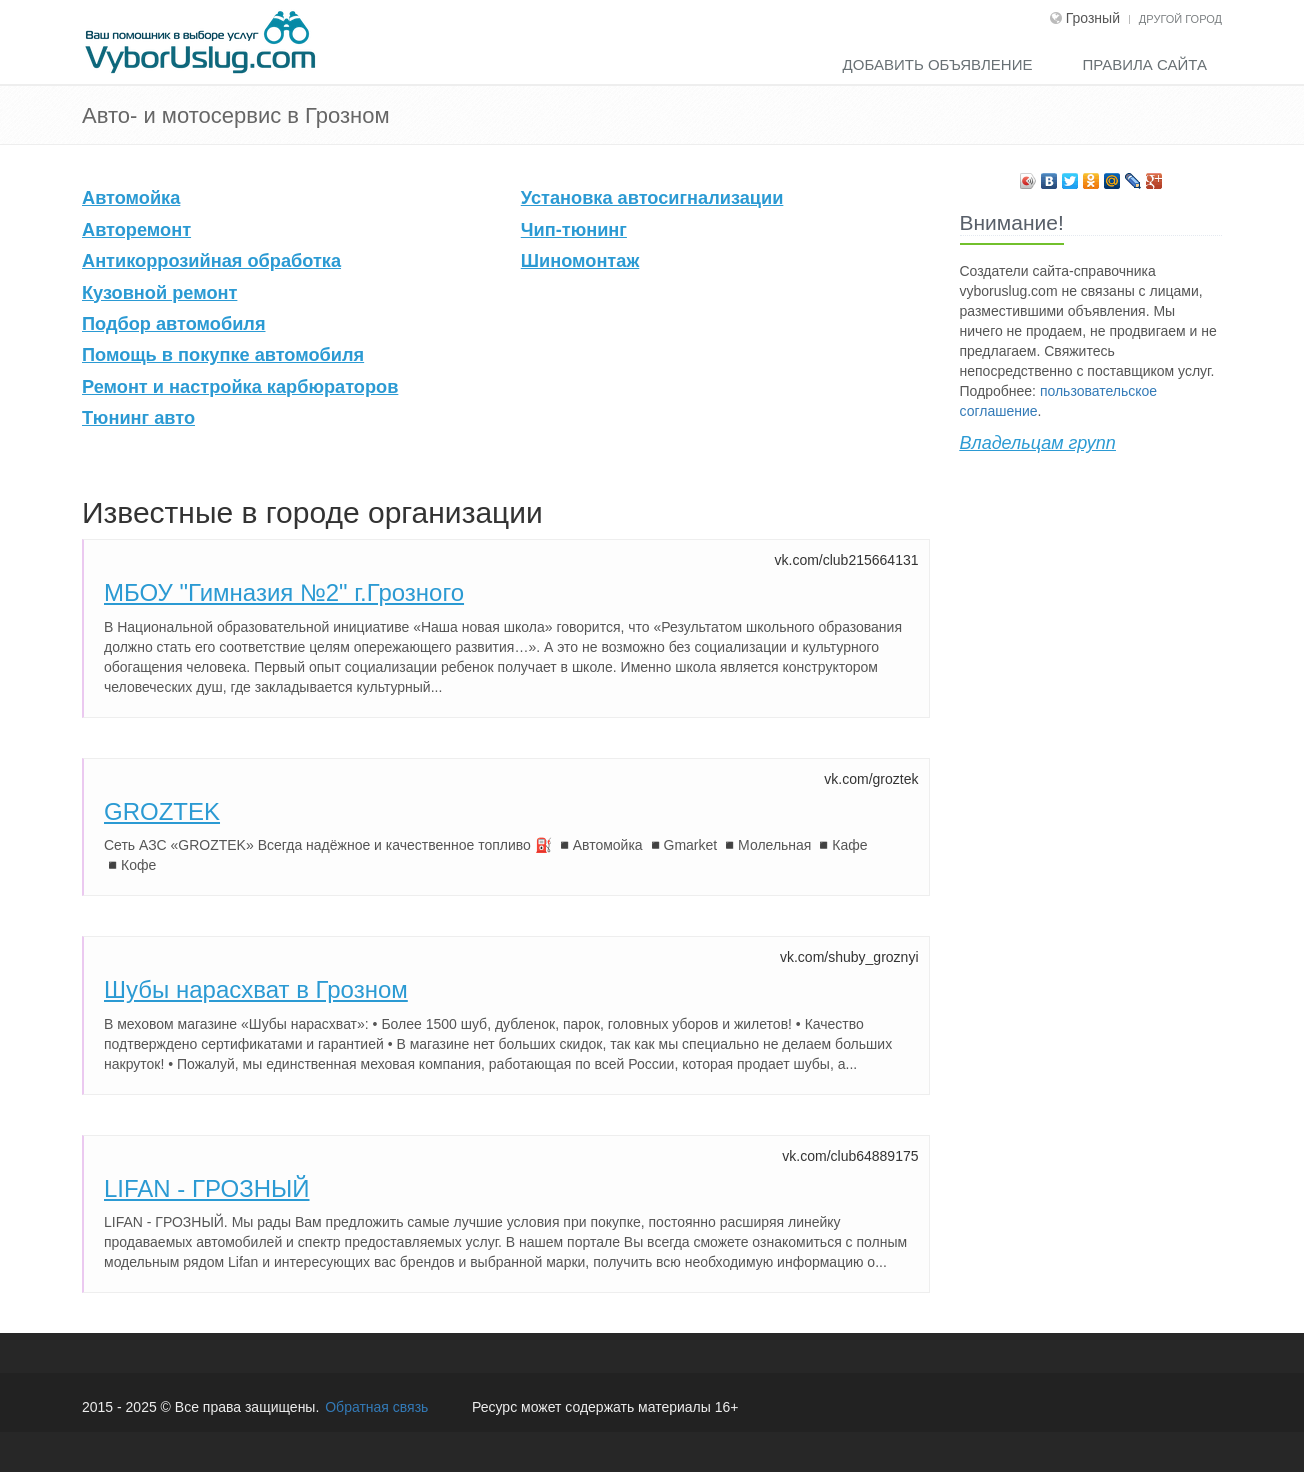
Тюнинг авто (138, 418)
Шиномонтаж (580, 261)
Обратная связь (376, 1407)
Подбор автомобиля (174, 324)
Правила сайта (1144, 64)
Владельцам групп (1038, 443)
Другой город (1180, 19)
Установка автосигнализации (652, 198)
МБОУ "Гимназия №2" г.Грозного (284, 592)
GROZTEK (162, 811)
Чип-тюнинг (574, 230)
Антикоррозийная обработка (211, 261)
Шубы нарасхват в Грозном (256, 989)
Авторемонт (136, 230)
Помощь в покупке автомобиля (223, 355)
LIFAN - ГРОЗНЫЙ (207, 1188)
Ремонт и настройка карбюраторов (240, 387)
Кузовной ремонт (159, 293)
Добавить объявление (938, 64)
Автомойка (131, 198)
